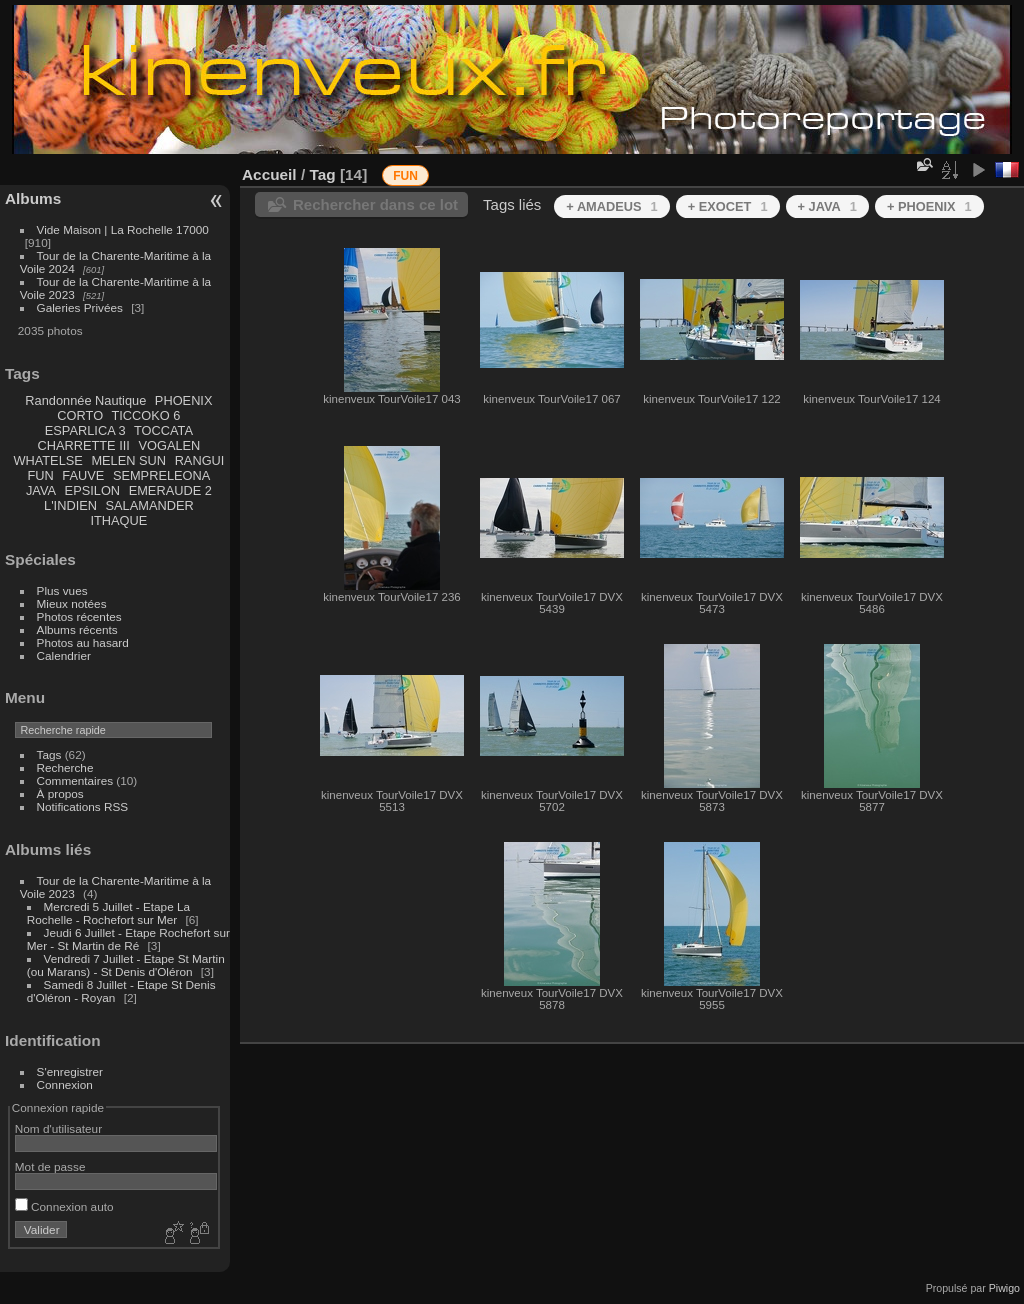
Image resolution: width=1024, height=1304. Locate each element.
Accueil (269, 174)
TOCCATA (163, 430)
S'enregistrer (70, 1071)
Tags (49, 754)
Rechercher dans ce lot (375, 204)
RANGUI (200, 460)
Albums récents (77, 629)
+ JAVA (827, 206)
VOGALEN (169, 445)
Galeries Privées (80, 307)
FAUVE (83, 475)
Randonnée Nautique (85, 400)
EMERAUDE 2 (170, 490)
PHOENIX (184, 400)
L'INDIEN (70, 505)
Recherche (65, 767)
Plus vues (62, 590)
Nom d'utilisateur (58, 1128)
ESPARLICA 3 (85, 430)
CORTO (80, 415)
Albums (33, 198)
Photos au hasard (83, 642)
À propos (60, 793)
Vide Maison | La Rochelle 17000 (123, 229)
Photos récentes (79, 616)
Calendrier (64, 655)
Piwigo (1004, 1288)
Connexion (65, 1084)
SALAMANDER (150, 505)
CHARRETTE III (83, 445)
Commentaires (75, 780)
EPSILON (92, 490)
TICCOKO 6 (145, 415)
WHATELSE (47, 460)
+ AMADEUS (611, 206)
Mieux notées (72, 603)
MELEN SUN (128, 460)
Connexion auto (64, 1206)
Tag (322, 174)
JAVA (41, 490)
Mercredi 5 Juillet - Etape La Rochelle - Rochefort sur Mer (108, 913)
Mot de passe (50, 1166)
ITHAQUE (118, 520)
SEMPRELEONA (161, 475)
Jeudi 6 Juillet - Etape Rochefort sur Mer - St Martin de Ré (128, 939)
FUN (40, 475)
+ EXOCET (728, 206)
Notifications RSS (83, 806)
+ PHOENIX (929, 206)
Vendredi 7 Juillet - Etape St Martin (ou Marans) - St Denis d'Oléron (126, 965)
